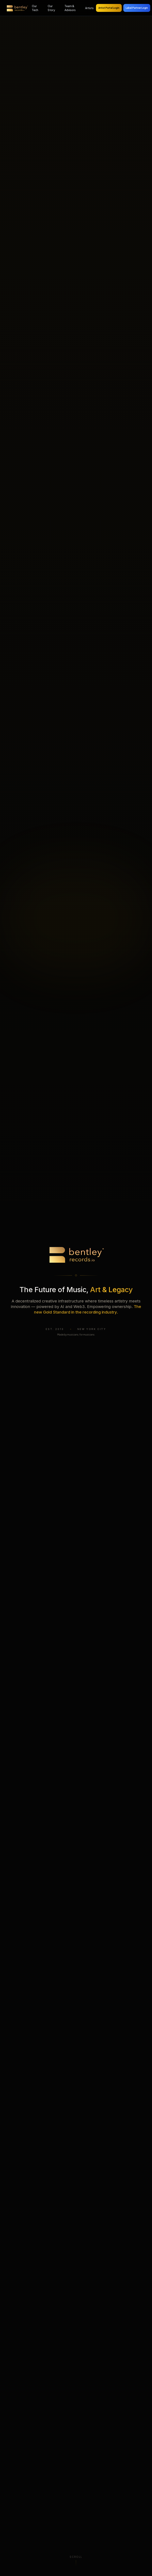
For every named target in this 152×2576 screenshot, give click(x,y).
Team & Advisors (70, 8)
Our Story (51, 8)
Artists (89, 8)
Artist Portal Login (108, 7)
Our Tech (35, 8)
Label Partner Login (137, 7)
